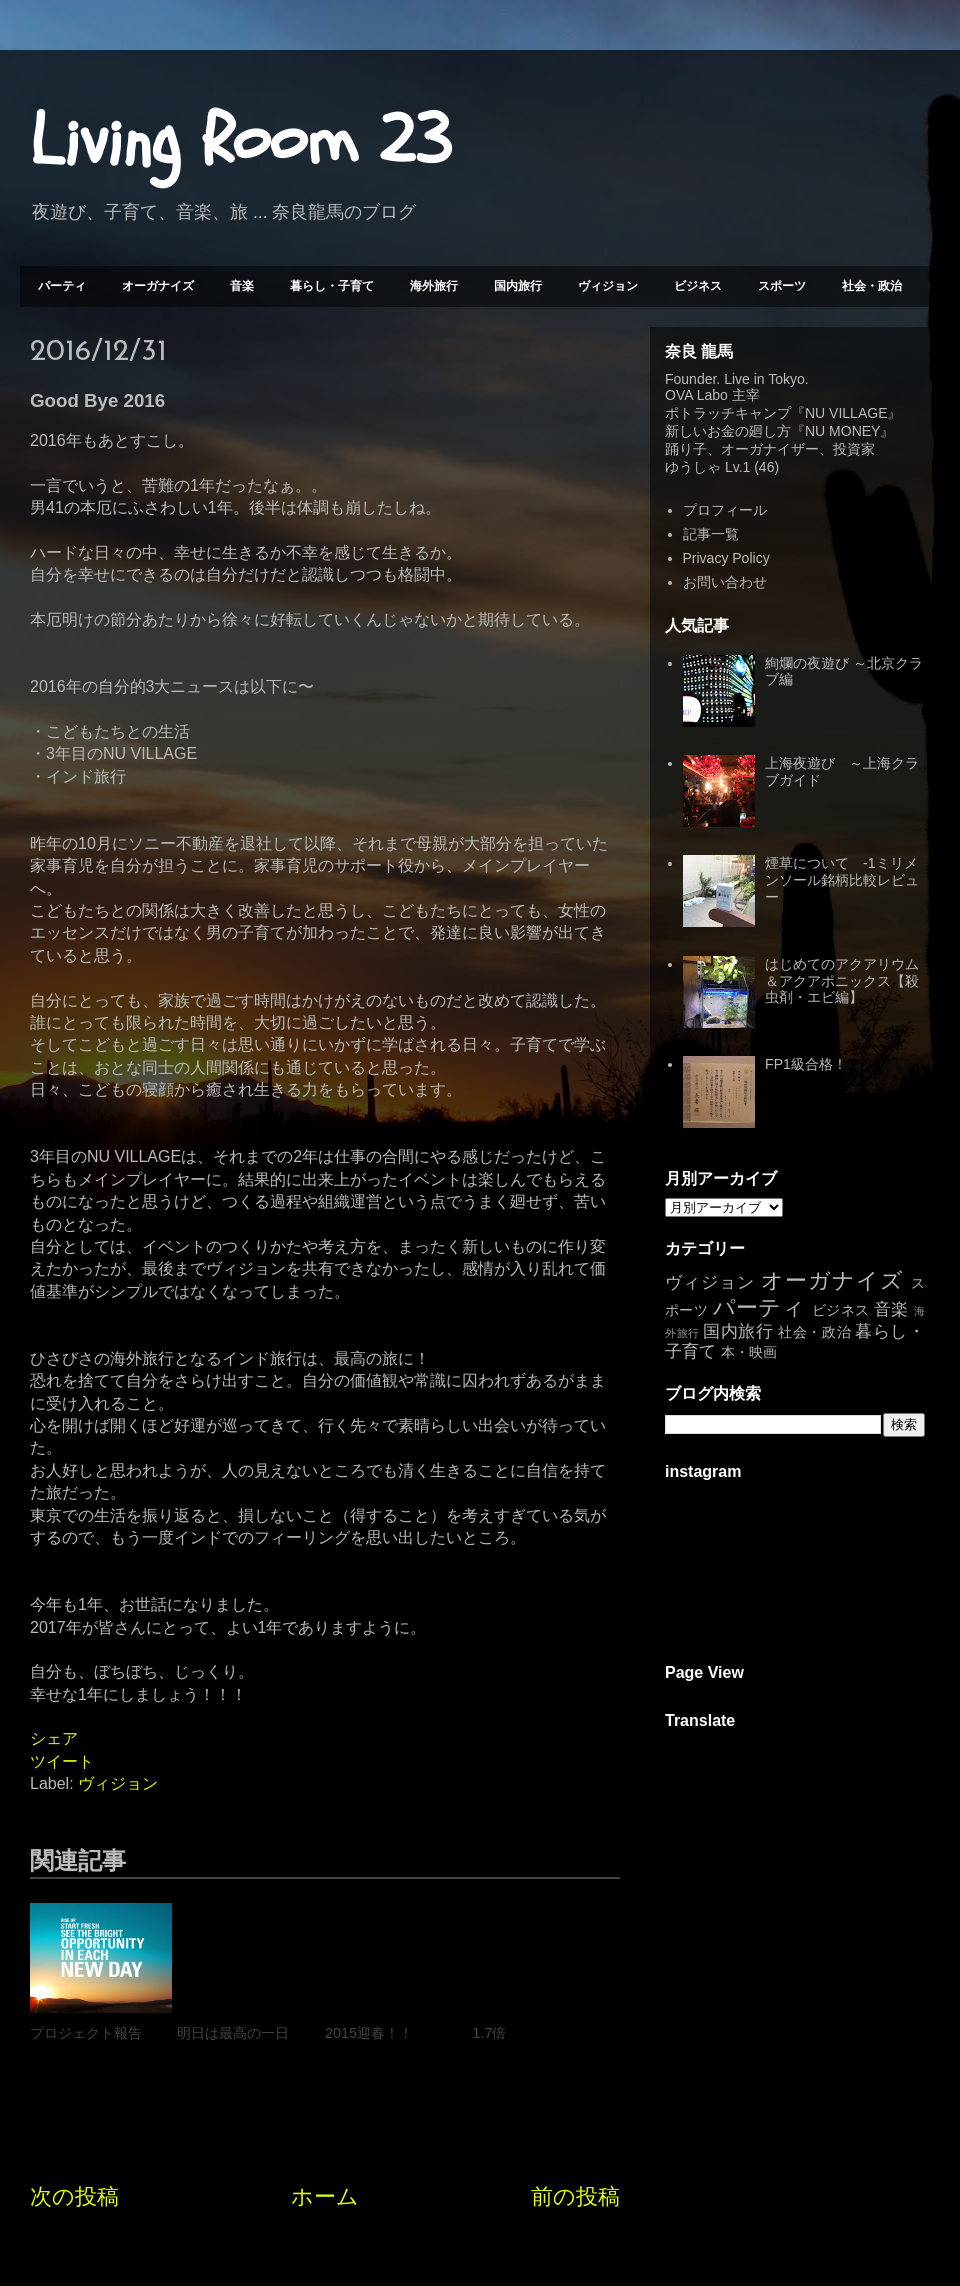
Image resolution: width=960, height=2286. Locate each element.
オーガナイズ (158, 286)
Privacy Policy (726, 558)
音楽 (242, 286)
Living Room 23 (240, 141)
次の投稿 (74, 2196)
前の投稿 (575, 2196)
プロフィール (725, 510)
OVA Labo (696, 395)
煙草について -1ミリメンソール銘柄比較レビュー (842, 880)
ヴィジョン (608, 286)
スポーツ (782, 286)
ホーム (325, 2196)
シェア (54, 1738)
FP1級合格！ (806, 1064)
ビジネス (698, 286)
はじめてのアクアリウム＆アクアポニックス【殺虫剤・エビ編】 (842, 981)
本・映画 (749, 1352)
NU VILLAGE (846, 413)
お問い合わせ (725, 582)
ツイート (62, 1761)
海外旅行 (434, 286)
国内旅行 (518, 286)
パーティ (62, 286)
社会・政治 (872, 286)
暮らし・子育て (332, 286)
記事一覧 (711, 534)
